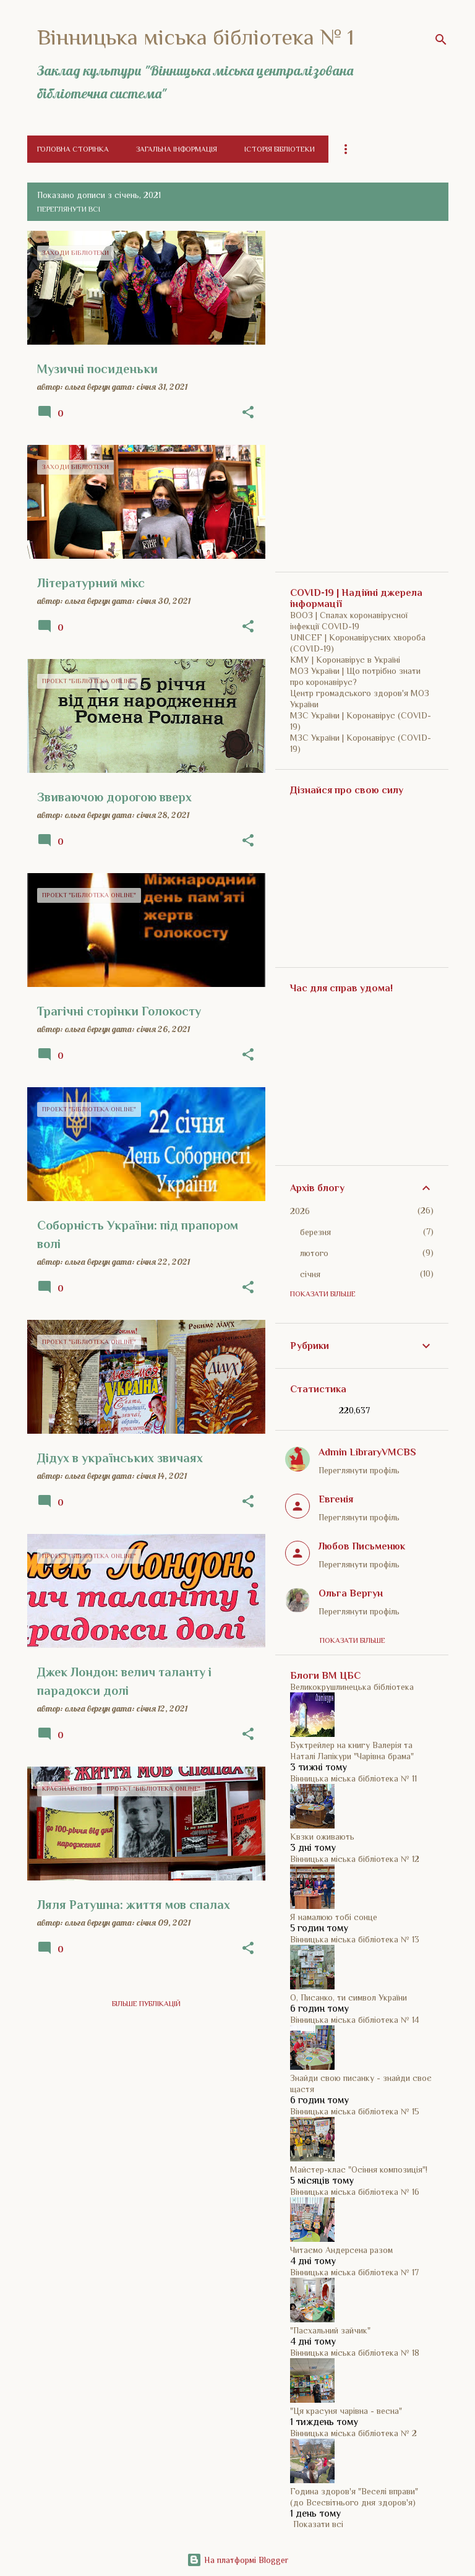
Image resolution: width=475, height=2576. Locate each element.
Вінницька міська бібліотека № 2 (353, 2433)
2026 (300, 1211)
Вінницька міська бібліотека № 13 (354, 1939)
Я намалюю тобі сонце (333, 1917)
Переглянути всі (68, 209)
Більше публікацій (146, 2003)
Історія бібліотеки (279, 149)
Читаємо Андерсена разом (341, 2250)
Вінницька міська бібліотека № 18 (354, 2353)
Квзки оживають (322, 1837)
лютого (314, 1253)
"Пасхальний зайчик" (330, 2330)
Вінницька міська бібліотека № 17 (354, 2272)
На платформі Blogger (237, 2560)
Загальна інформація (176, 149)
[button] (248, 413)
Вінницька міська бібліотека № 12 (354, 1859)
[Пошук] (441, 39)
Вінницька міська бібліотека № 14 (354, 2020)
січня (310, 1274)
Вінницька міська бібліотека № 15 (354, 2111)
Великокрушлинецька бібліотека (352, 1687)
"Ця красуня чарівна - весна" (346, 2411)
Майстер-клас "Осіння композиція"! (358, 2169)
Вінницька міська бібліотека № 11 (353, 1778)
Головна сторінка (73, 149)
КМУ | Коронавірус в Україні (345, 660)
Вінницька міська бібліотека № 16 (354, 2192)
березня (315, 1232)
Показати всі (318, 2524)
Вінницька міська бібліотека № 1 (195, 37)
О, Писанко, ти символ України (348, 1997)
